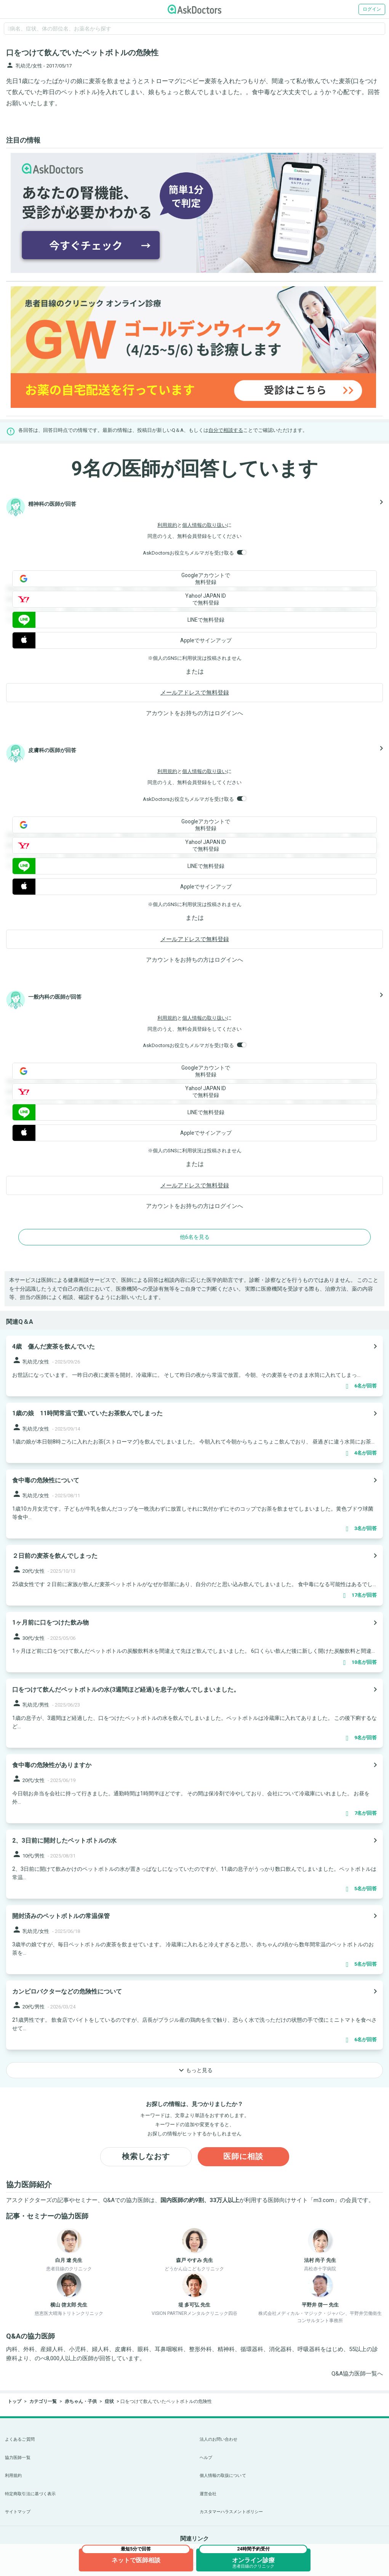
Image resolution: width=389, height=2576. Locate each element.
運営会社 (208, 2493)
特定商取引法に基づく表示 (30, 2493)
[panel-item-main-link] (194, 1366)
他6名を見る (195, 1237)
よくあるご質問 (20, 2439)
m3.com (324, 2200)
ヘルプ (206, 2457)
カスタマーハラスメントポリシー (231, 2511)
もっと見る (195, 2070)
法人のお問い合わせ (219, 2439)
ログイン (372, 9)
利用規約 (167, 525)
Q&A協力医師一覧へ (357, 2374)
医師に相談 (243, 2156)
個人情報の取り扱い (204, 525)
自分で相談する (225, 430)
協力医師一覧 (17, 2457)
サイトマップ (17, 2511)
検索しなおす (146, 2156)
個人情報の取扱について (223, 2475)
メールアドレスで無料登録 (194, 692)
